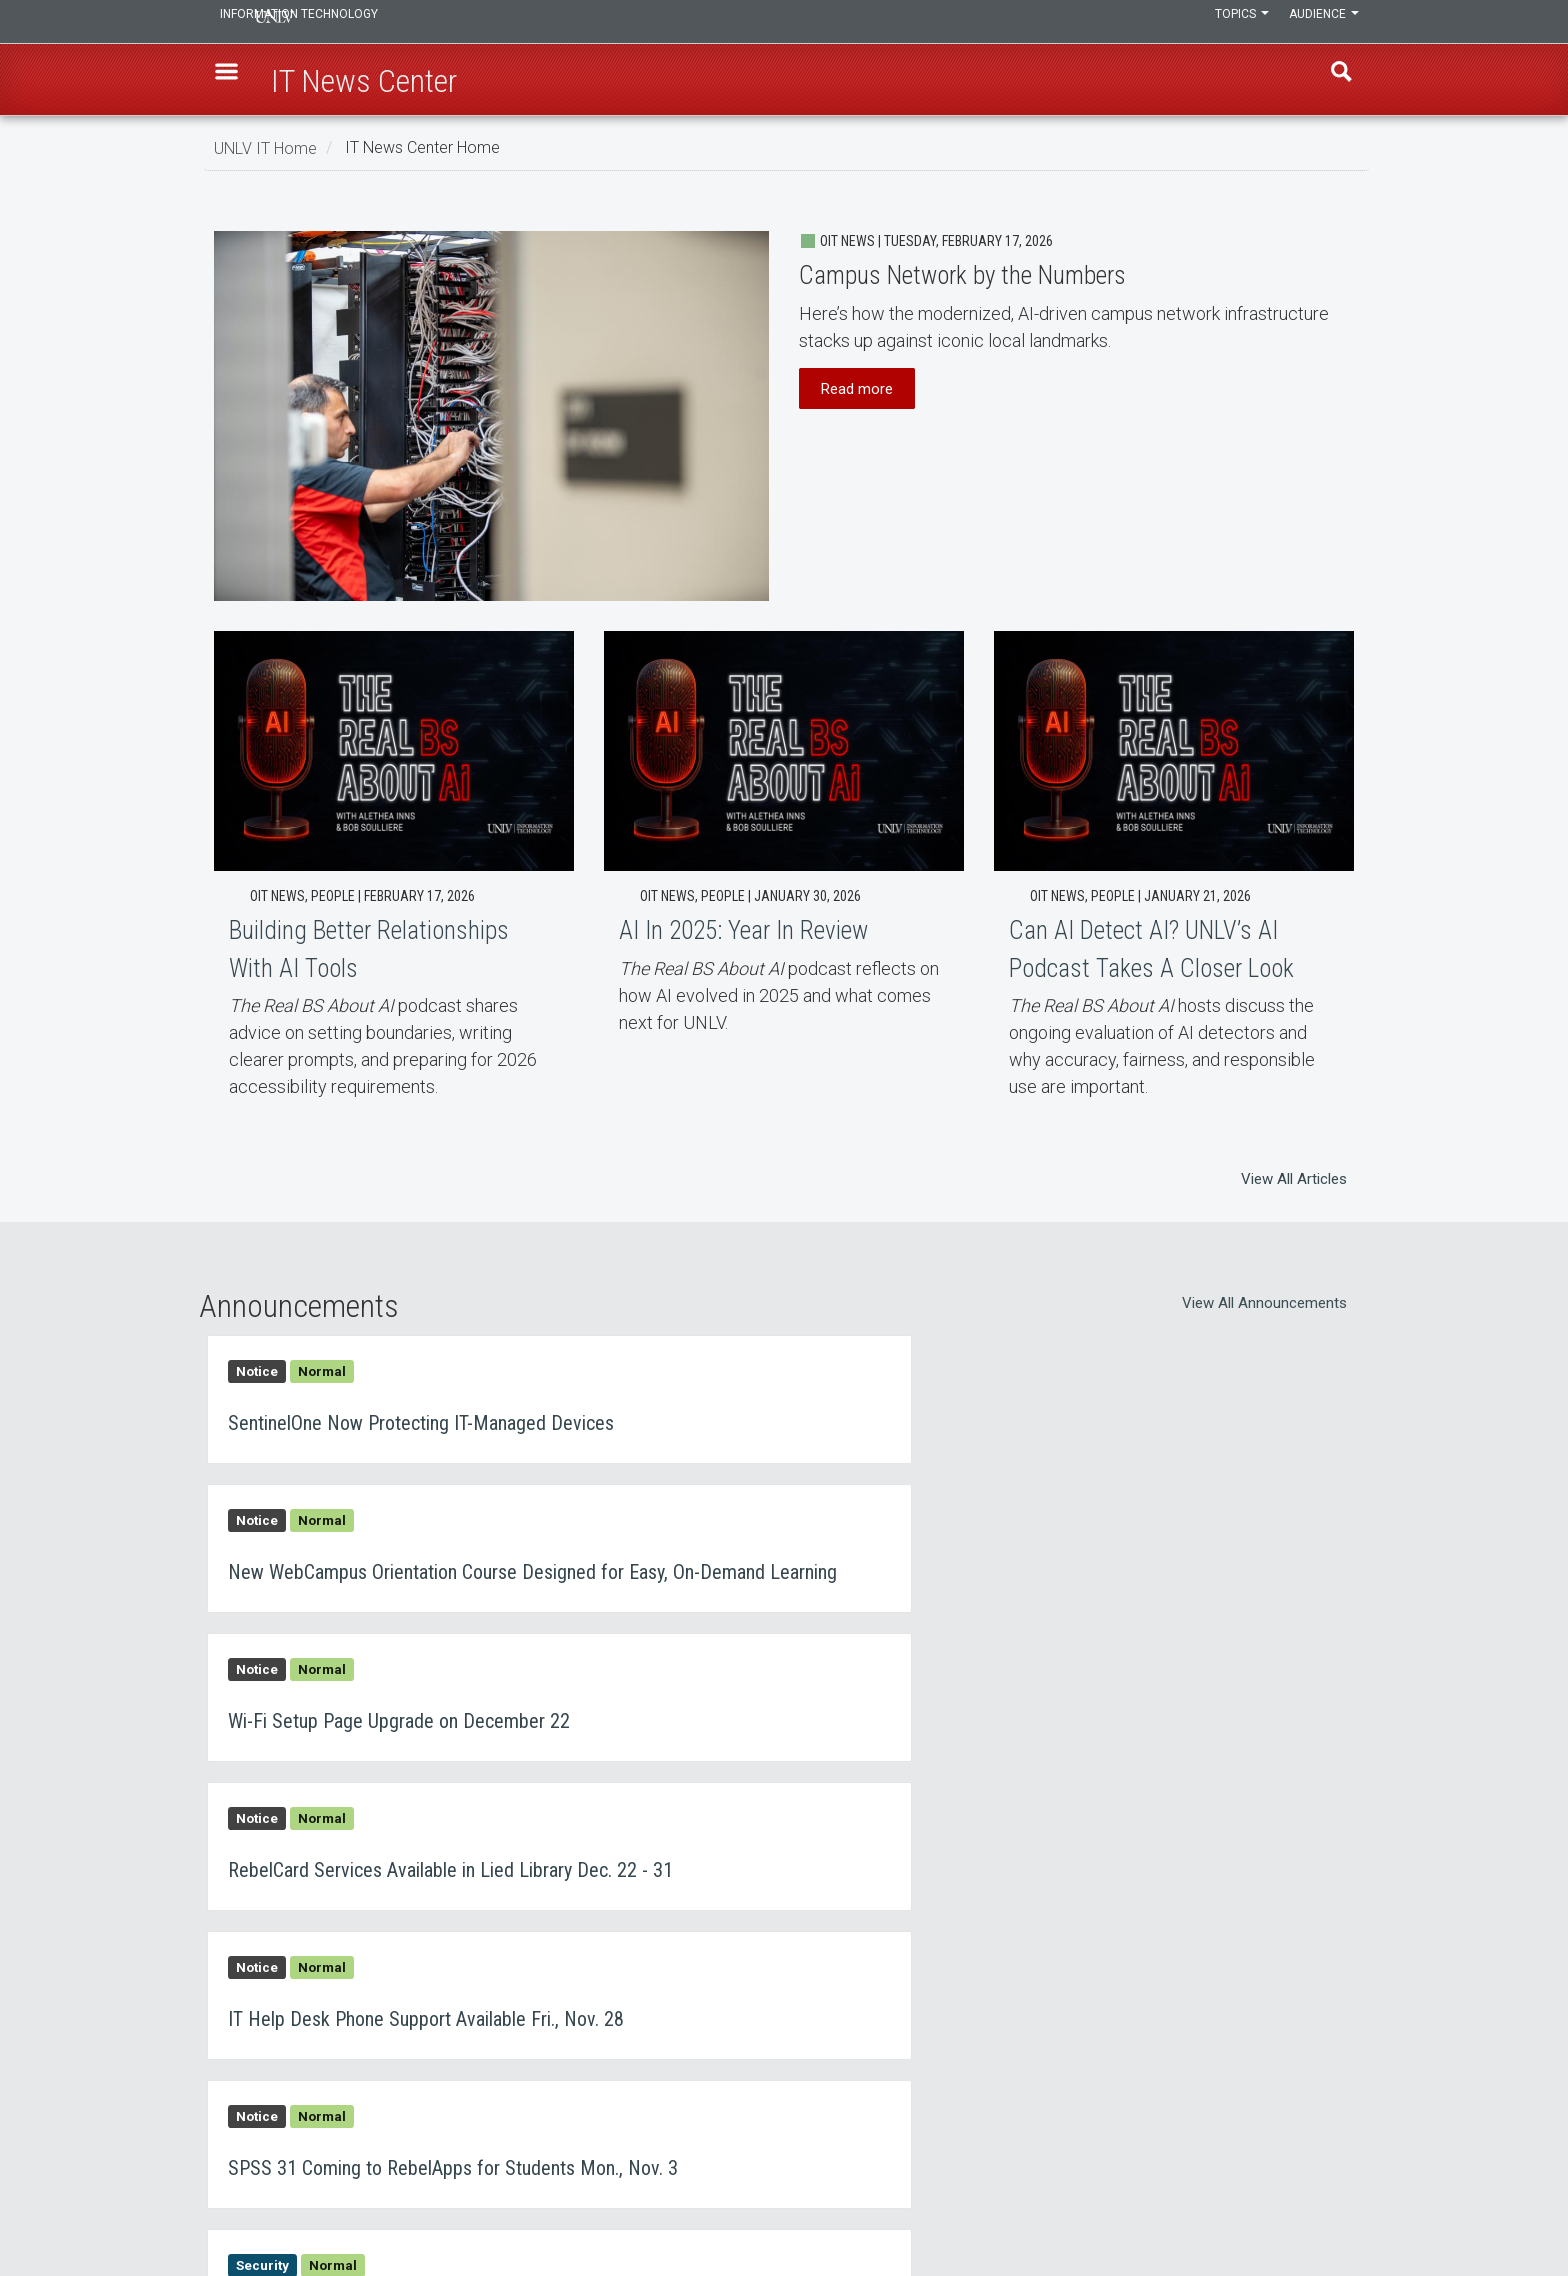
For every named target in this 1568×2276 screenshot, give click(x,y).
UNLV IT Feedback (1065, 2036)
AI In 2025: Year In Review (784, 840)
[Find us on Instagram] (1319, 2204)
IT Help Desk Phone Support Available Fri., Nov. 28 (491, 1727)
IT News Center (276, 2088)
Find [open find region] (1333, 81)
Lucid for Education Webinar (1076, 1876)
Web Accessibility (674, 2140)
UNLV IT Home (265, 147)
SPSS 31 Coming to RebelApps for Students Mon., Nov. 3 (1076, 1727)
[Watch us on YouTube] (1349, 2204)
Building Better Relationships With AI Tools (394, 873)
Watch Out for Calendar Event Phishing (491, 1876)
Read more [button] (857, 388)
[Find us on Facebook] (1309, 2204)
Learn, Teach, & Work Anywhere (327, 2036)
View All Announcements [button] (1264, 1303)
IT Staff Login (271, 2140)
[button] (235, 81)
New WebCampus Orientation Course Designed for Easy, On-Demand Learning (1076, 1414)
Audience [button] (1319, 22)
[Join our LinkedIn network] (1329, 2204)
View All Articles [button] (1294, 1179)
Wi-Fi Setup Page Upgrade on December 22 (491, 1578)
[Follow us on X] (1339, 2204)
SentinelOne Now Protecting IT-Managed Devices (491, 1414)
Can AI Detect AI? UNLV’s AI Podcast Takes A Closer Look (1174, 886)
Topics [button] (1227, 22)
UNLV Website (1052, 2088)
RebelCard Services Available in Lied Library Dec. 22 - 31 (1076, 1578)
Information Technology (350, 22)
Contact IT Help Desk (684, 2036)
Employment (659, 2088)
